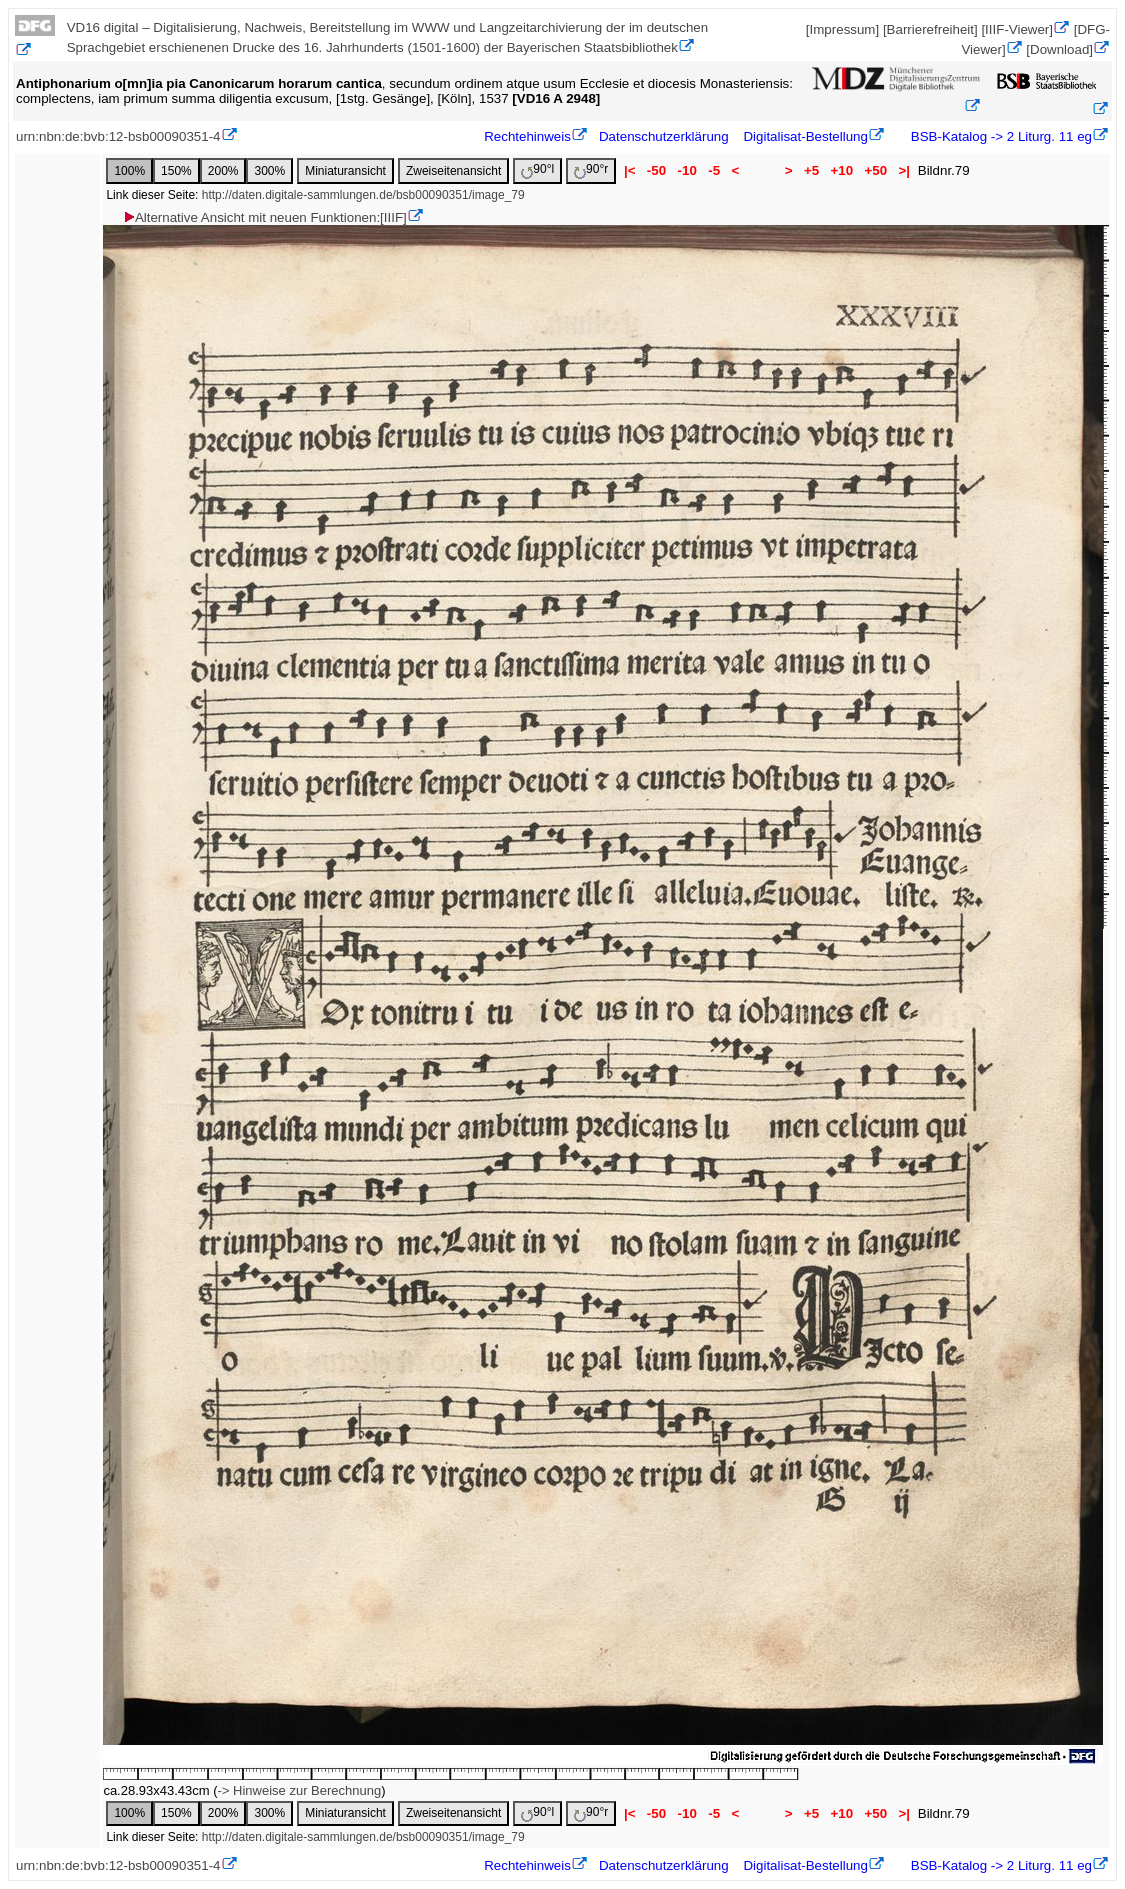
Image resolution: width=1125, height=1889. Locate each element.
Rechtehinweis (527, 136)
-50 (656, 170)
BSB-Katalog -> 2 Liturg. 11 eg (999, 136)
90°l (537, 170)
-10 (687, 170)
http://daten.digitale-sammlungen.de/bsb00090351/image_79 (363, 195)
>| (904, 170)
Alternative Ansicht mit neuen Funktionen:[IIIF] (264, 217)
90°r (591, 170)
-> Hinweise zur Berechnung (300, 1790)
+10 (842, 170)
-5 (714, 170)
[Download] (1059, 49)
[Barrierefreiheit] (930, 29)
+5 (811, 170)
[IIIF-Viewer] (1017, 29)
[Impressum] (842, 29)
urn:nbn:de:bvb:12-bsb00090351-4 (118, 136)
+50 (876, 170)
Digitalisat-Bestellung (805, 136)
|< (629, 170)
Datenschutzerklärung (664, 136)
